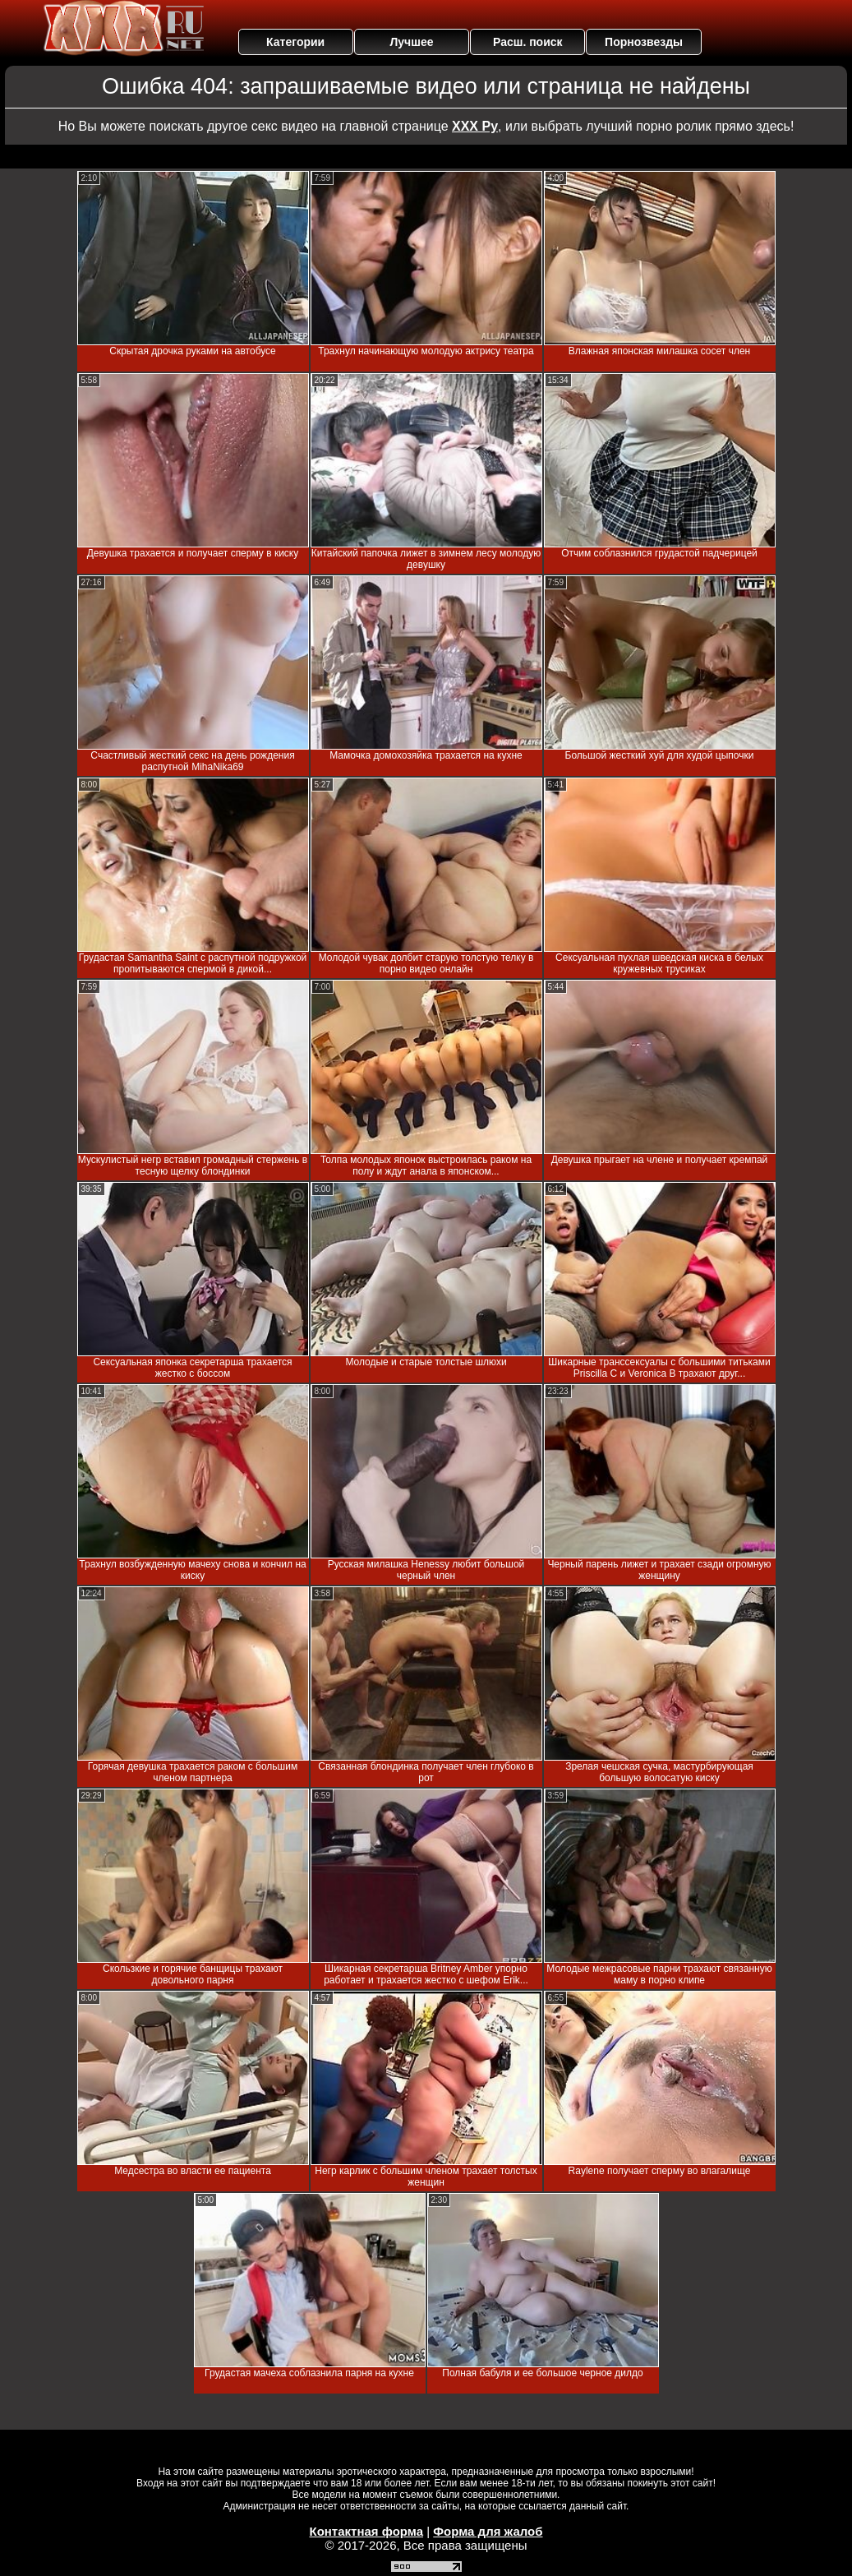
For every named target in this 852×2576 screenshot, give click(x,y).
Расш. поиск (528, 41)
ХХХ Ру (475, 126)
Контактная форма (366, 2531)
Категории (295, 41)
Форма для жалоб (487, 2531)
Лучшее (411, 41)
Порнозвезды (644, 41)
